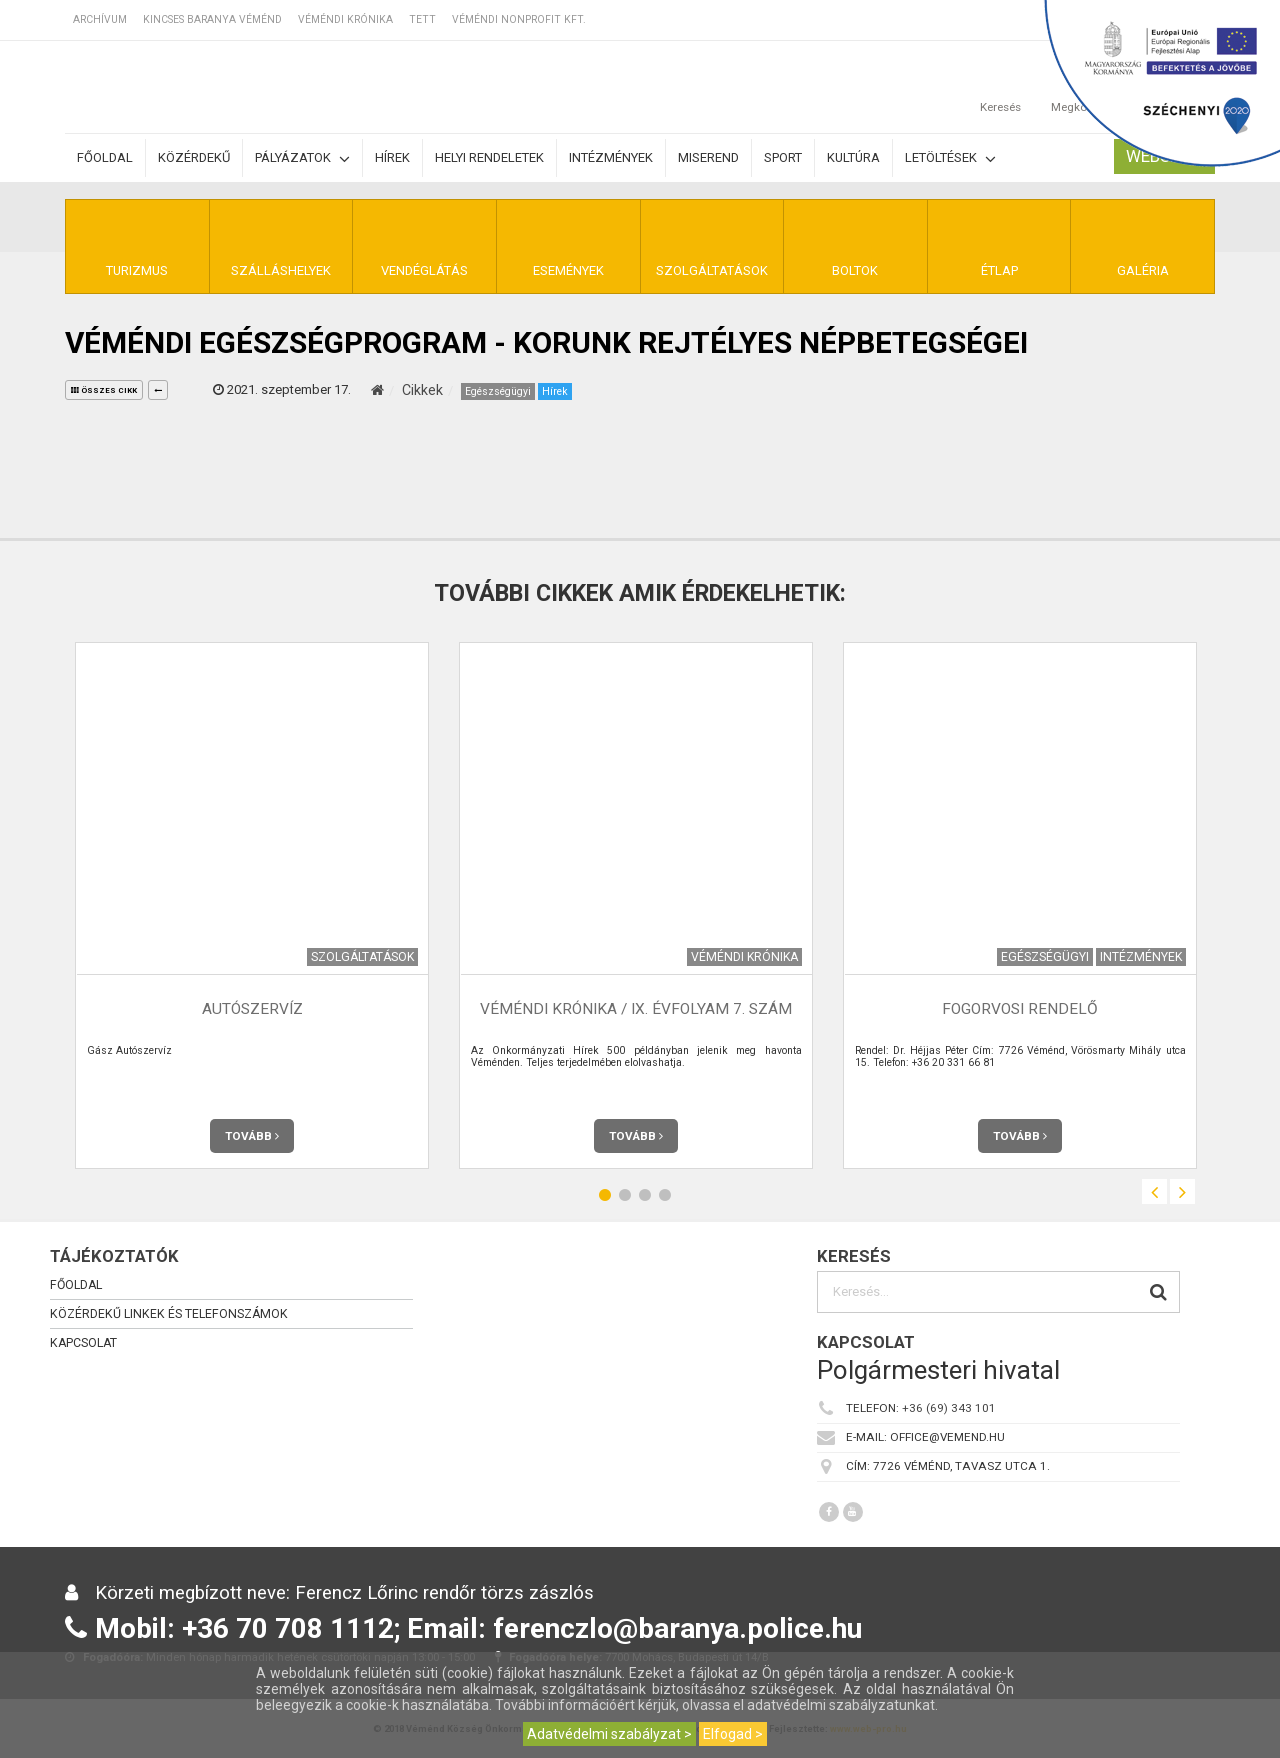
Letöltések (950, 158)
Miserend (708, 157)
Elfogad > (733, 1734)
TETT (422, 19)
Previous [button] (1154, 1191)
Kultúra (853, 157)
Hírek (392, 157)
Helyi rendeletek (489, 157)
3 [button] (645, 1194)
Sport (783, 157)
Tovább (252, 1136)
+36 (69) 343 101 (949, 1408)
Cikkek (422, 390)
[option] (252, 905)
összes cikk (104, 390)
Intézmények (611, 157)
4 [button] (665, 1194)
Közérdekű (194, 157)
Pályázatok (302, 158)
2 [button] (625, 1194)
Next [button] (1182, 1191)
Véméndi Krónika (345, 19)
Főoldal (105, 157)
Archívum (100, 19)
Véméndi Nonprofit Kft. (519, 19)
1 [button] (605, 1194)
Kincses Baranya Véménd (212, 19)
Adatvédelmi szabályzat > (609, 1734)
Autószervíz (252, 1009)
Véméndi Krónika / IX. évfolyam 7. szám (636, 1009)
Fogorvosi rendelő (1020, 1009)
